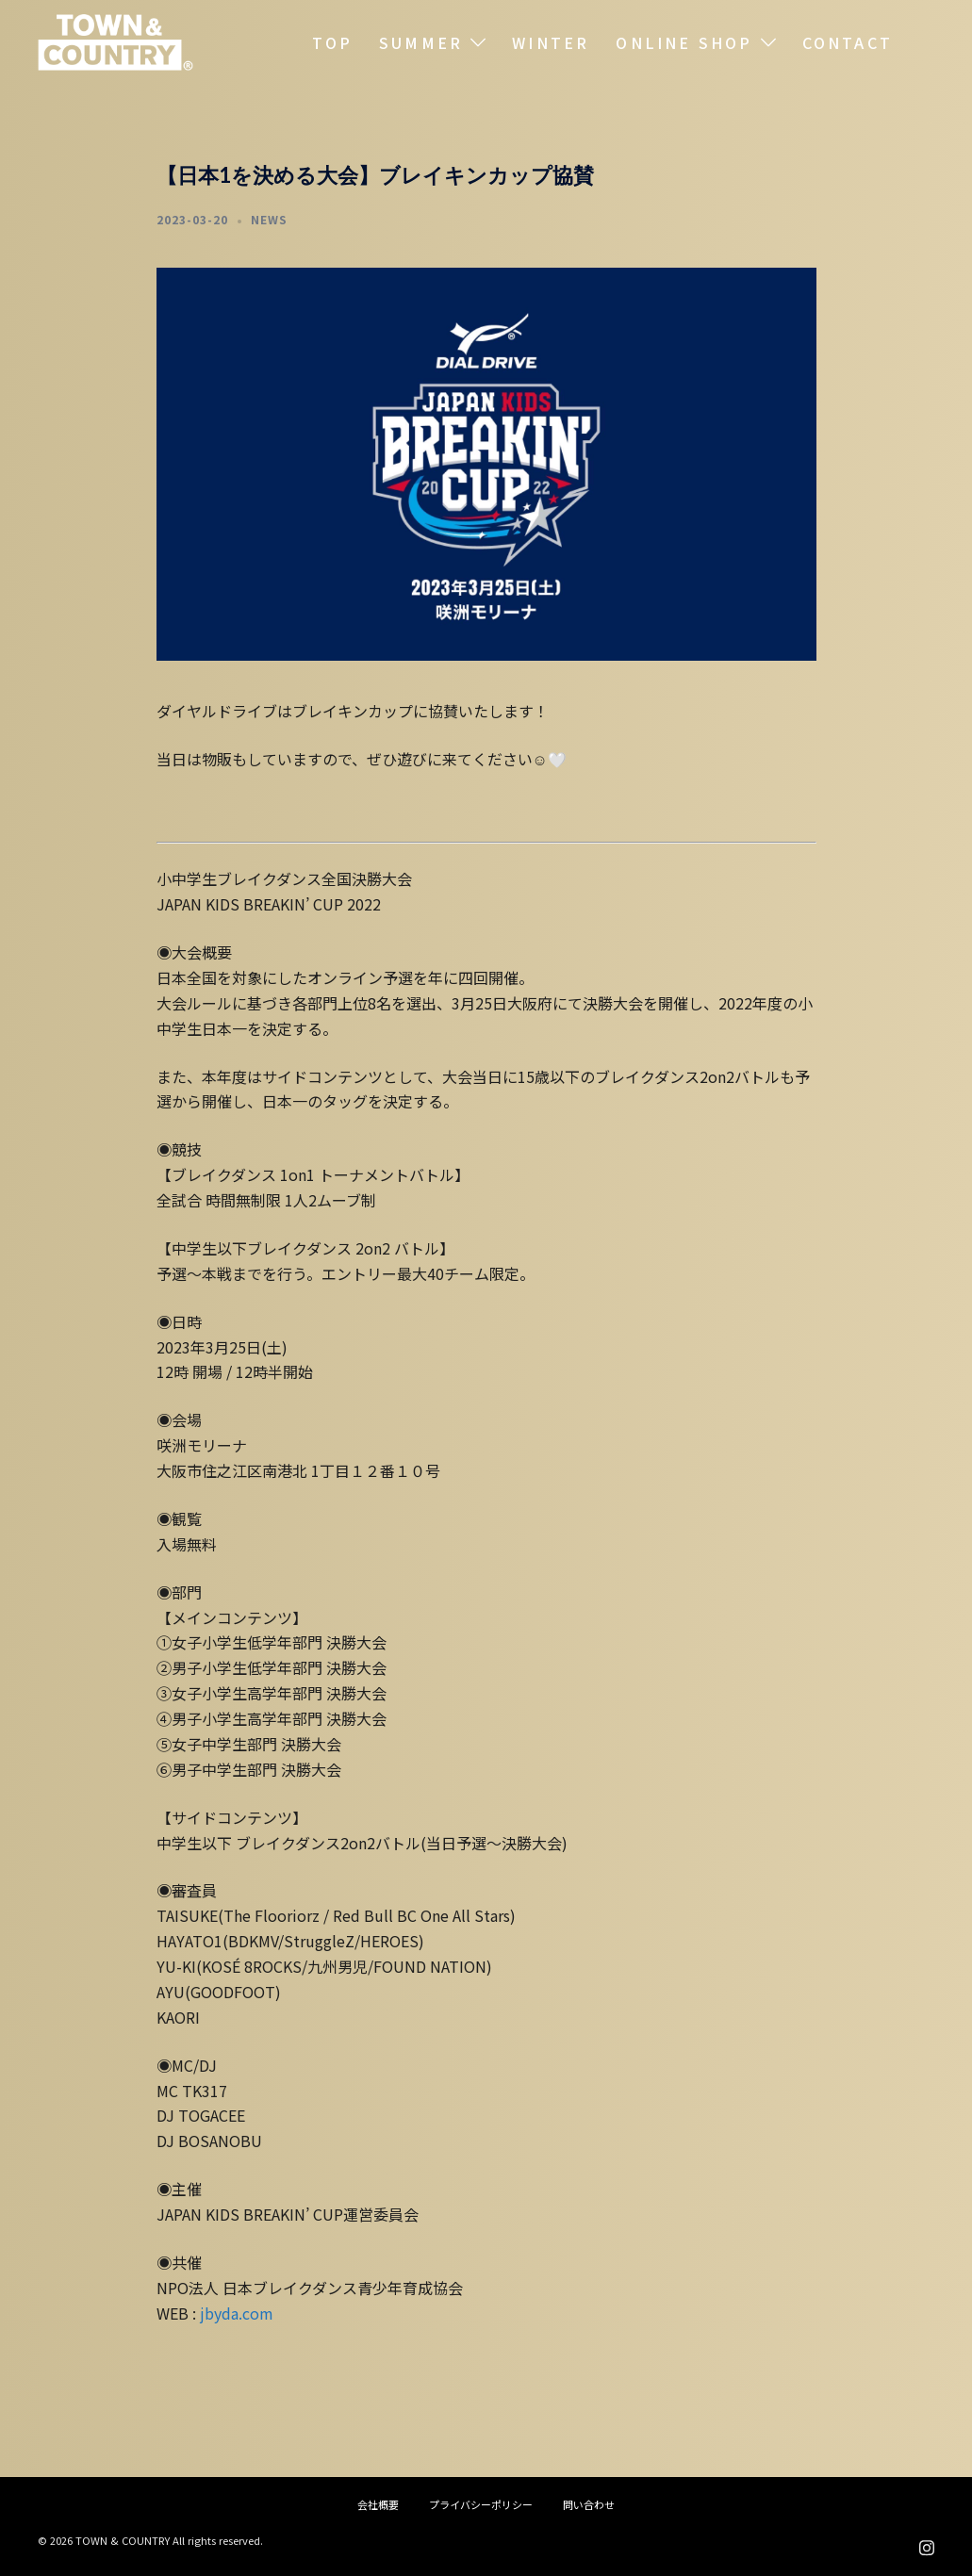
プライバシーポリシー (481, 2504)
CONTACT (847, 42)
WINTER (550, 42)
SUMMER (421, 42)
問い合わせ (589, 2504)
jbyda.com (234, 2313)
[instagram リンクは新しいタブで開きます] (926, 2544)
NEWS (269, 219)
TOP (332, 42)
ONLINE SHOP (684, 42)
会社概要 (378, 2504)
